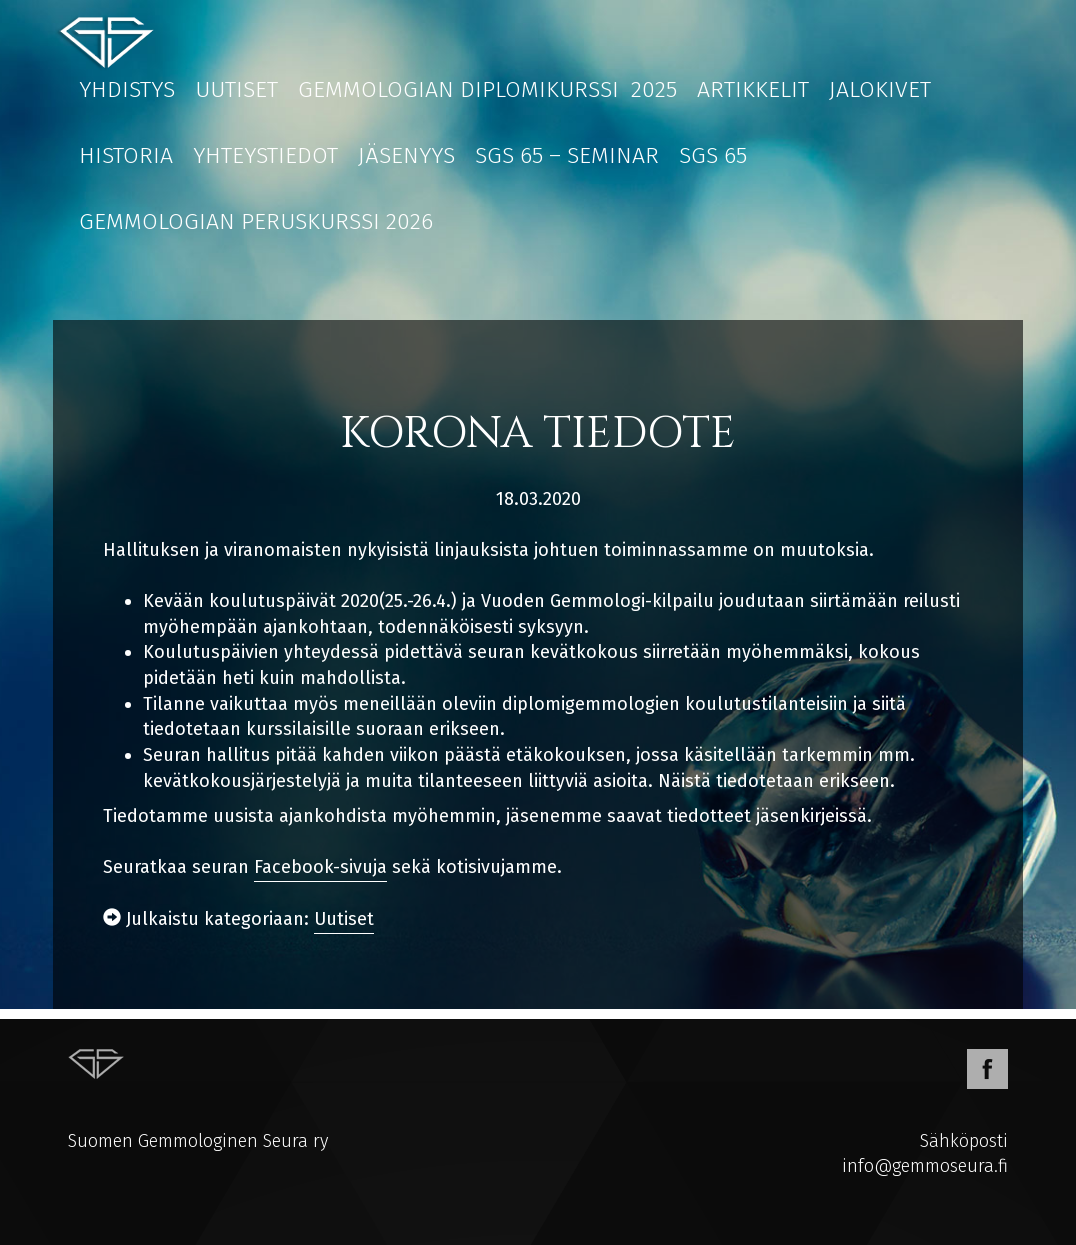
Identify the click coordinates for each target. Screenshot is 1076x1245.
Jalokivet (880, 89)
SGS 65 (713, 155)
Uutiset (236, 89)
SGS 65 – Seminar (567, 155)
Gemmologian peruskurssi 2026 (256, 221)
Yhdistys (127, 89)
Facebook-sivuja (320, 867)
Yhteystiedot (265, 155)
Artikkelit (753, 89)
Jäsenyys (406, 155)
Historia (126, 155)
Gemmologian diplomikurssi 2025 (487, 89)
